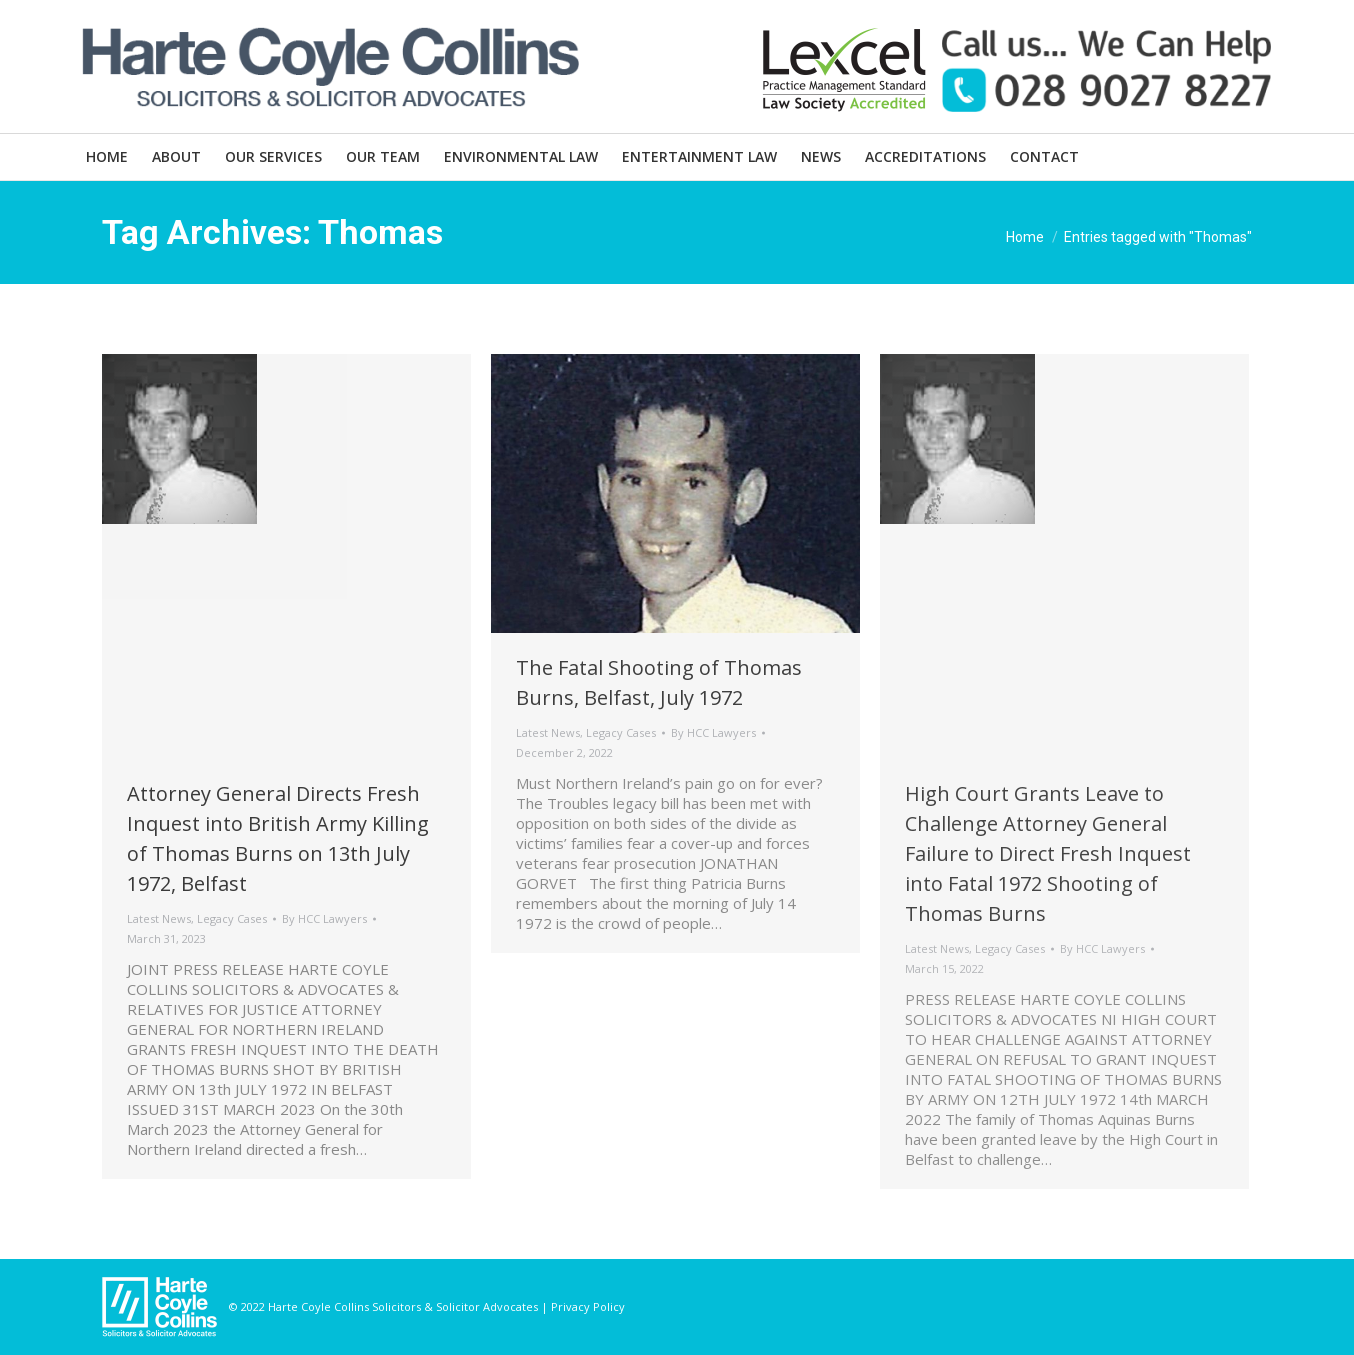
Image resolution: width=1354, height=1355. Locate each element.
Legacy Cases (232, 918)
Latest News (159, 918)
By (324, 918)
